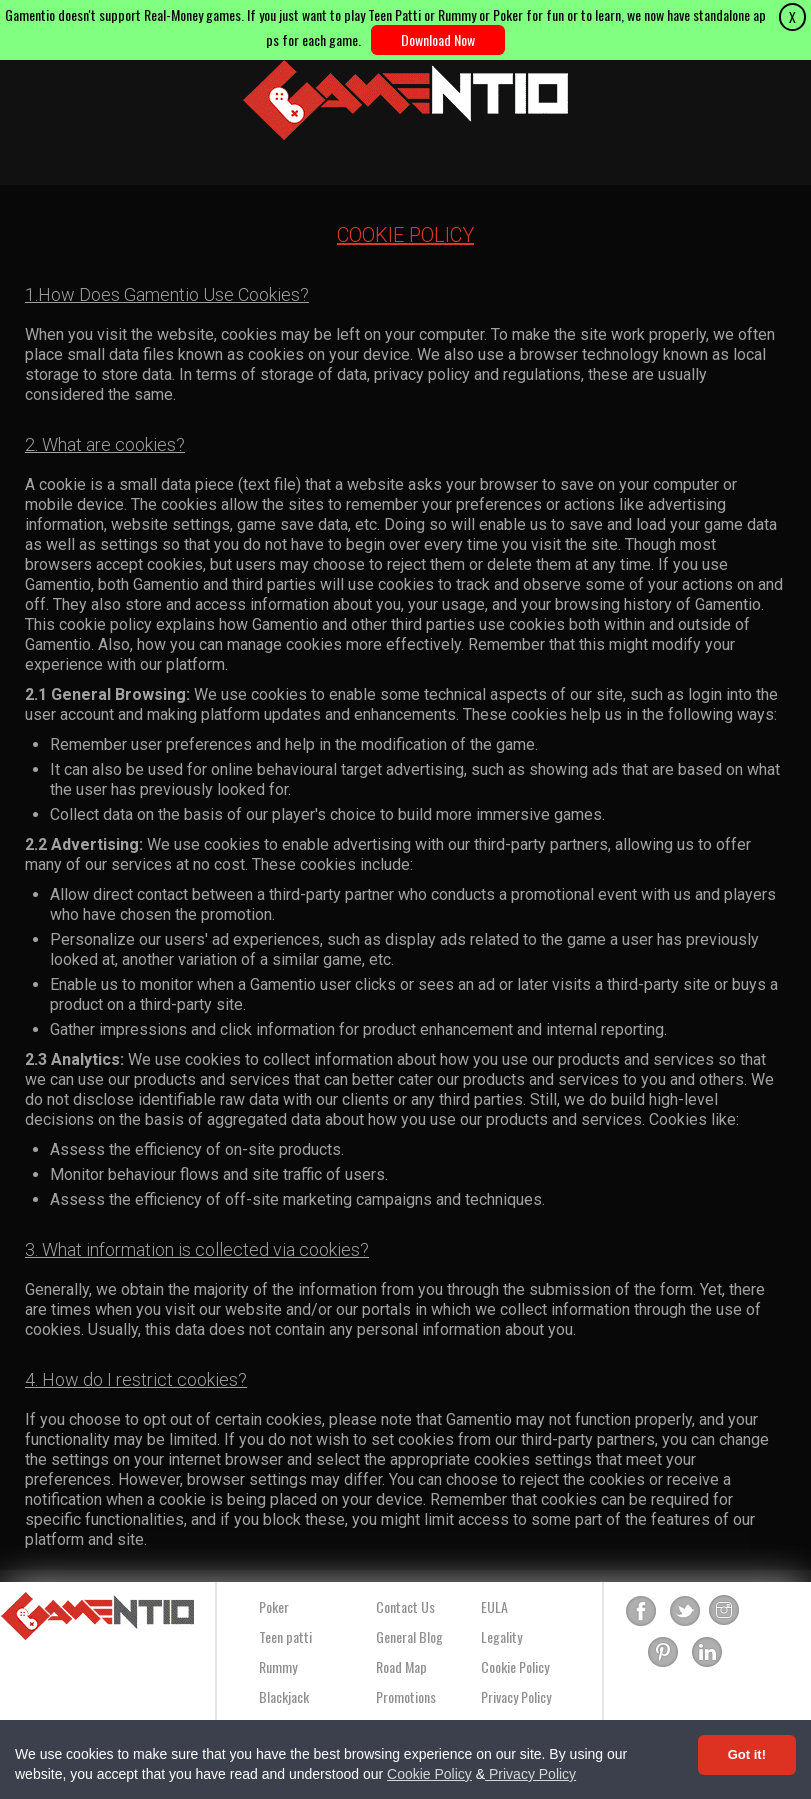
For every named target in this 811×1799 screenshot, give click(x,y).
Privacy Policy (530, 1774)
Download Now (438, 39)
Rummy (278, 1666)
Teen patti (285, 1636)
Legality (501, 1636)
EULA (494, 1606)
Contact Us (405, 1606)
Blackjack (284, 1696)
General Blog (409, 1636)
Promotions (406, 1696)
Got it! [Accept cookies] (747, 1754)
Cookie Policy (429, 1774)
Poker (274, 1606)
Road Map (401, 1666)
